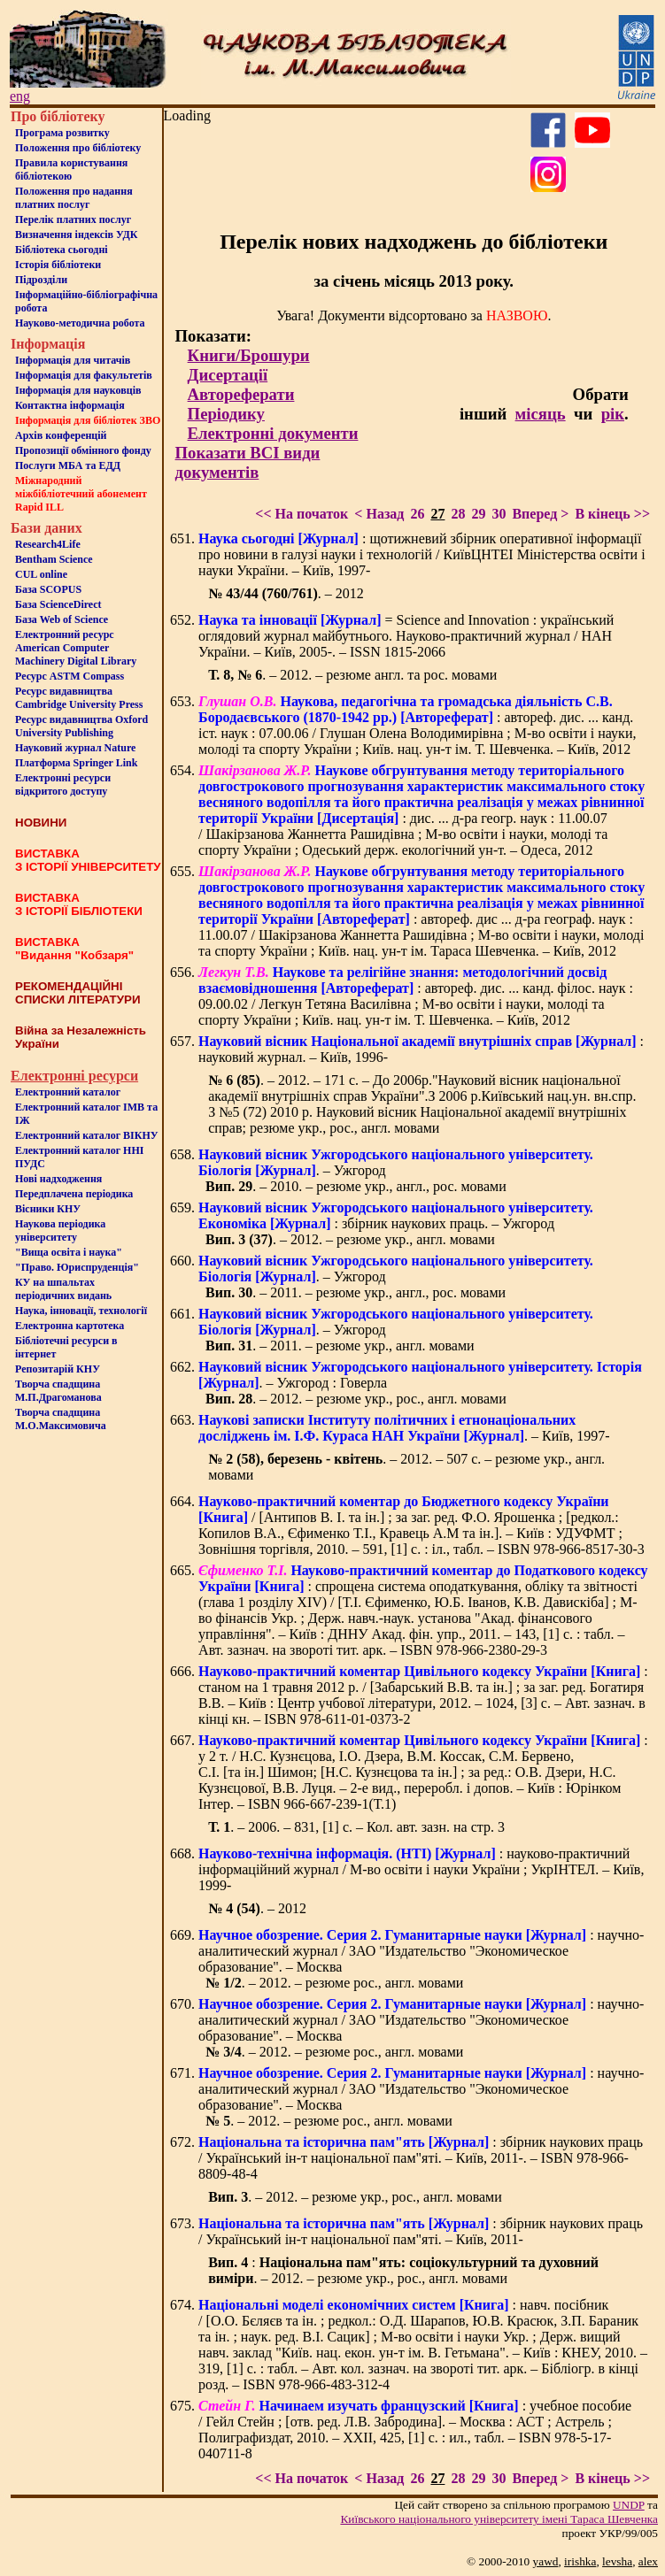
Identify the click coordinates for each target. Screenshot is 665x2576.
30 (498, 513)
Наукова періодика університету (60, 1230)
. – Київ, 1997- (404, 1427)
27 (437, 513)
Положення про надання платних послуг (74, 198)
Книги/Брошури (249, 355)
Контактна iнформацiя (70, 405)
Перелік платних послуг (73, 219)
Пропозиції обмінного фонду (83, 450)
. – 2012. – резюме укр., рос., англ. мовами (355, 2196)
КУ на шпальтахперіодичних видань (63, 1289)
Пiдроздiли (41, 279)
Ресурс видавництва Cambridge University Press (79, 698)
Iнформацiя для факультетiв (83, 375)
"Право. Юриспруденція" (77, 1267)
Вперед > (540, 513)
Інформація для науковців (78, 390)
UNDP (629, 2504)
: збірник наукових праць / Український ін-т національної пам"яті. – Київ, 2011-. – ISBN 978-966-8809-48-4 (420, 2157)
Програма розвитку (62, 133)
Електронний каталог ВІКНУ (87, 1135)
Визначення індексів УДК (76, 234)
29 (478, 513)
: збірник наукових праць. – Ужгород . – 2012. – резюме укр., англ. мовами (395, 1223)
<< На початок (301, 513)
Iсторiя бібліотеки (58, 264)
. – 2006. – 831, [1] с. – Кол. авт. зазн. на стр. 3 (356, 1826)
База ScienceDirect (58, 604)
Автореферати (241, 394)
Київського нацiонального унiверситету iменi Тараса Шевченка (499, 2519)
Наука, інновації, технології (81, 1310)
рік (612, 413)
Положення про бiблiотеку (78, 148)
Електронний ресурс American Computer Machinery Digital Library (75, 647)
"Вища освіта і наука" (68, 1252)
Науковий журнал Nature (75, 748)
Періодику (226, 413)
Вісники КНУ (48, 1209)
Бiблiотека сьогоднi (61, 249)
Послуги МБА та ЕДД (67, 465)
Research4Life (48, 544)
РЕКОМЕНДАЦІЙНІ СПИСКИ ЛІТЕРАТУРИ (78, 993)
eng (20, 96)
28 (458, 513)
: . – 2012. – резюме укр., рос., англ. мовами (403, 2270)
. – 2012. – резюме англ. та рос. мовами (352, 674)
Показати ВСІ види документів (248, 462)
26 (417, 513)
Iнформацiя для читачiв (72, 360)
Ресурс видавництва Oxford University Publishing (81, 726)
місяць (540, 413)
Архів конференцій (61, 435)
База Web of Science (61, 619)
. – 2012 (286, 593)
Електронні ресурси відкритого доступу (63, 784)
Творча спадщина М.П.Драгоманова (58, 1390)
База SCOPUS (48, 589)
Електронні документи (273, 433)
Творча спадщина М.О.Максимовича (60, 1419)
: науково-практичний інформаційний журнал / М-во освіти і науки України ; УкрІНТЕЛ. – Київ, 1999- (421, 1869)
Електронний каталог (67, 1092)
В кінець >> (612, 513)
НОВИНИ (40, 822)
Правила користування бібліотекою (71, 169)
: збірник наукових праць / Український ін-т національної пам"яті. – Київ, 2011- (420, 2231)
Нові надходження (58, 1179)
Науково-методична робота (80, 323)
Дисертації (228, 374)
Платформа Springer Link (76, 763)
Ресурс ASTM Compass (69, 676)
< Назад (379, 513)
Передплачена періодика (74, 1194)
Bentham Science (54, 559)
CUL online (41, 574)
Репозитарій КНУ (57, 1369)
